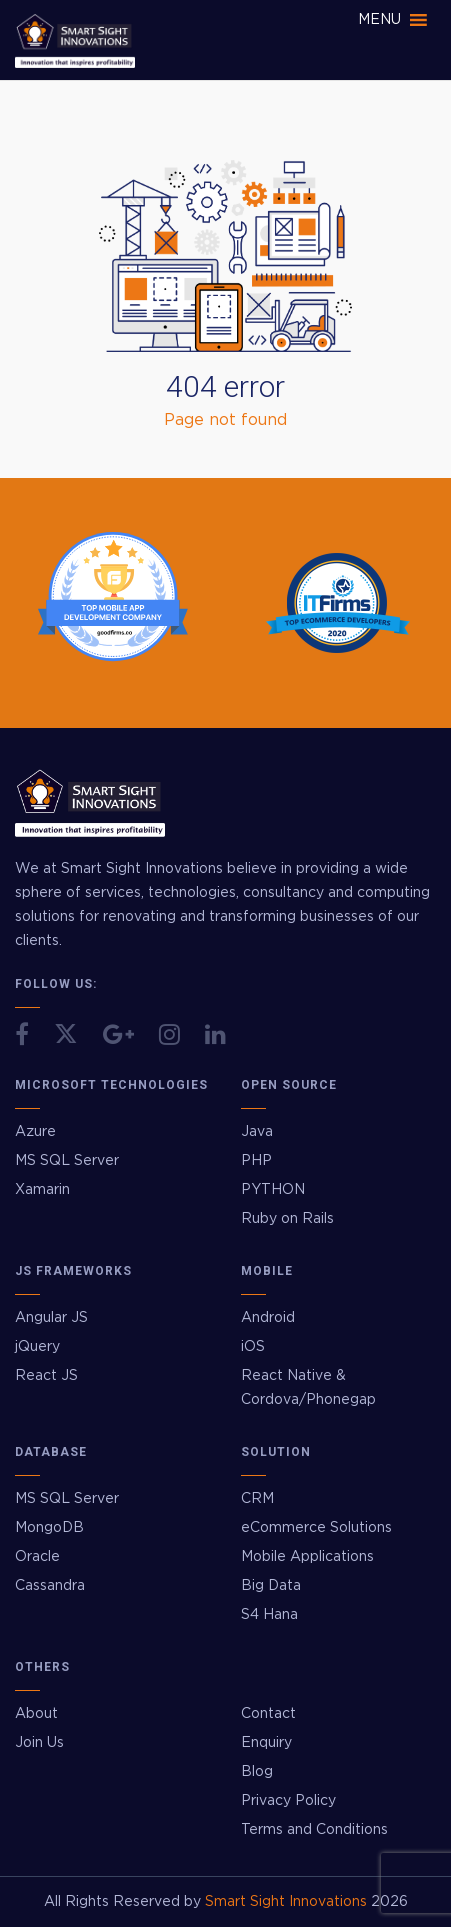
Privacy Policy (288, 1801)
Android (268, 1318)
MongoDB (49, 1528)
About (36, 1714)
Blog (257, 1772)
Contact (268, 1714)
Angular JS (51, 1318)
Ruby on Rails (287, 1219)
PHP (256, 1161)
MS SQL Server (67, 1161)
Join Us (39, 1743)
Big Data (271, 1586)
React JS (46, 1376)
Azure (35, 1132)
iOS (253, 1347)
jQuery (37, 1347)
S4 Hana (269, 1615)
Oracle (37, 1557)
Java (257, 1132)
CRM (257, 1499)
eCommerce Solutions (316, 1528)
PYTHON (273, 1190)
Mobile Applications (307, 1557)
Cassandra (50, 1586)
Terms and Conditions (314, 1830)
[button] (379, 20)
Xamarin (42, 1190)
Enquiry (266, 1743)
